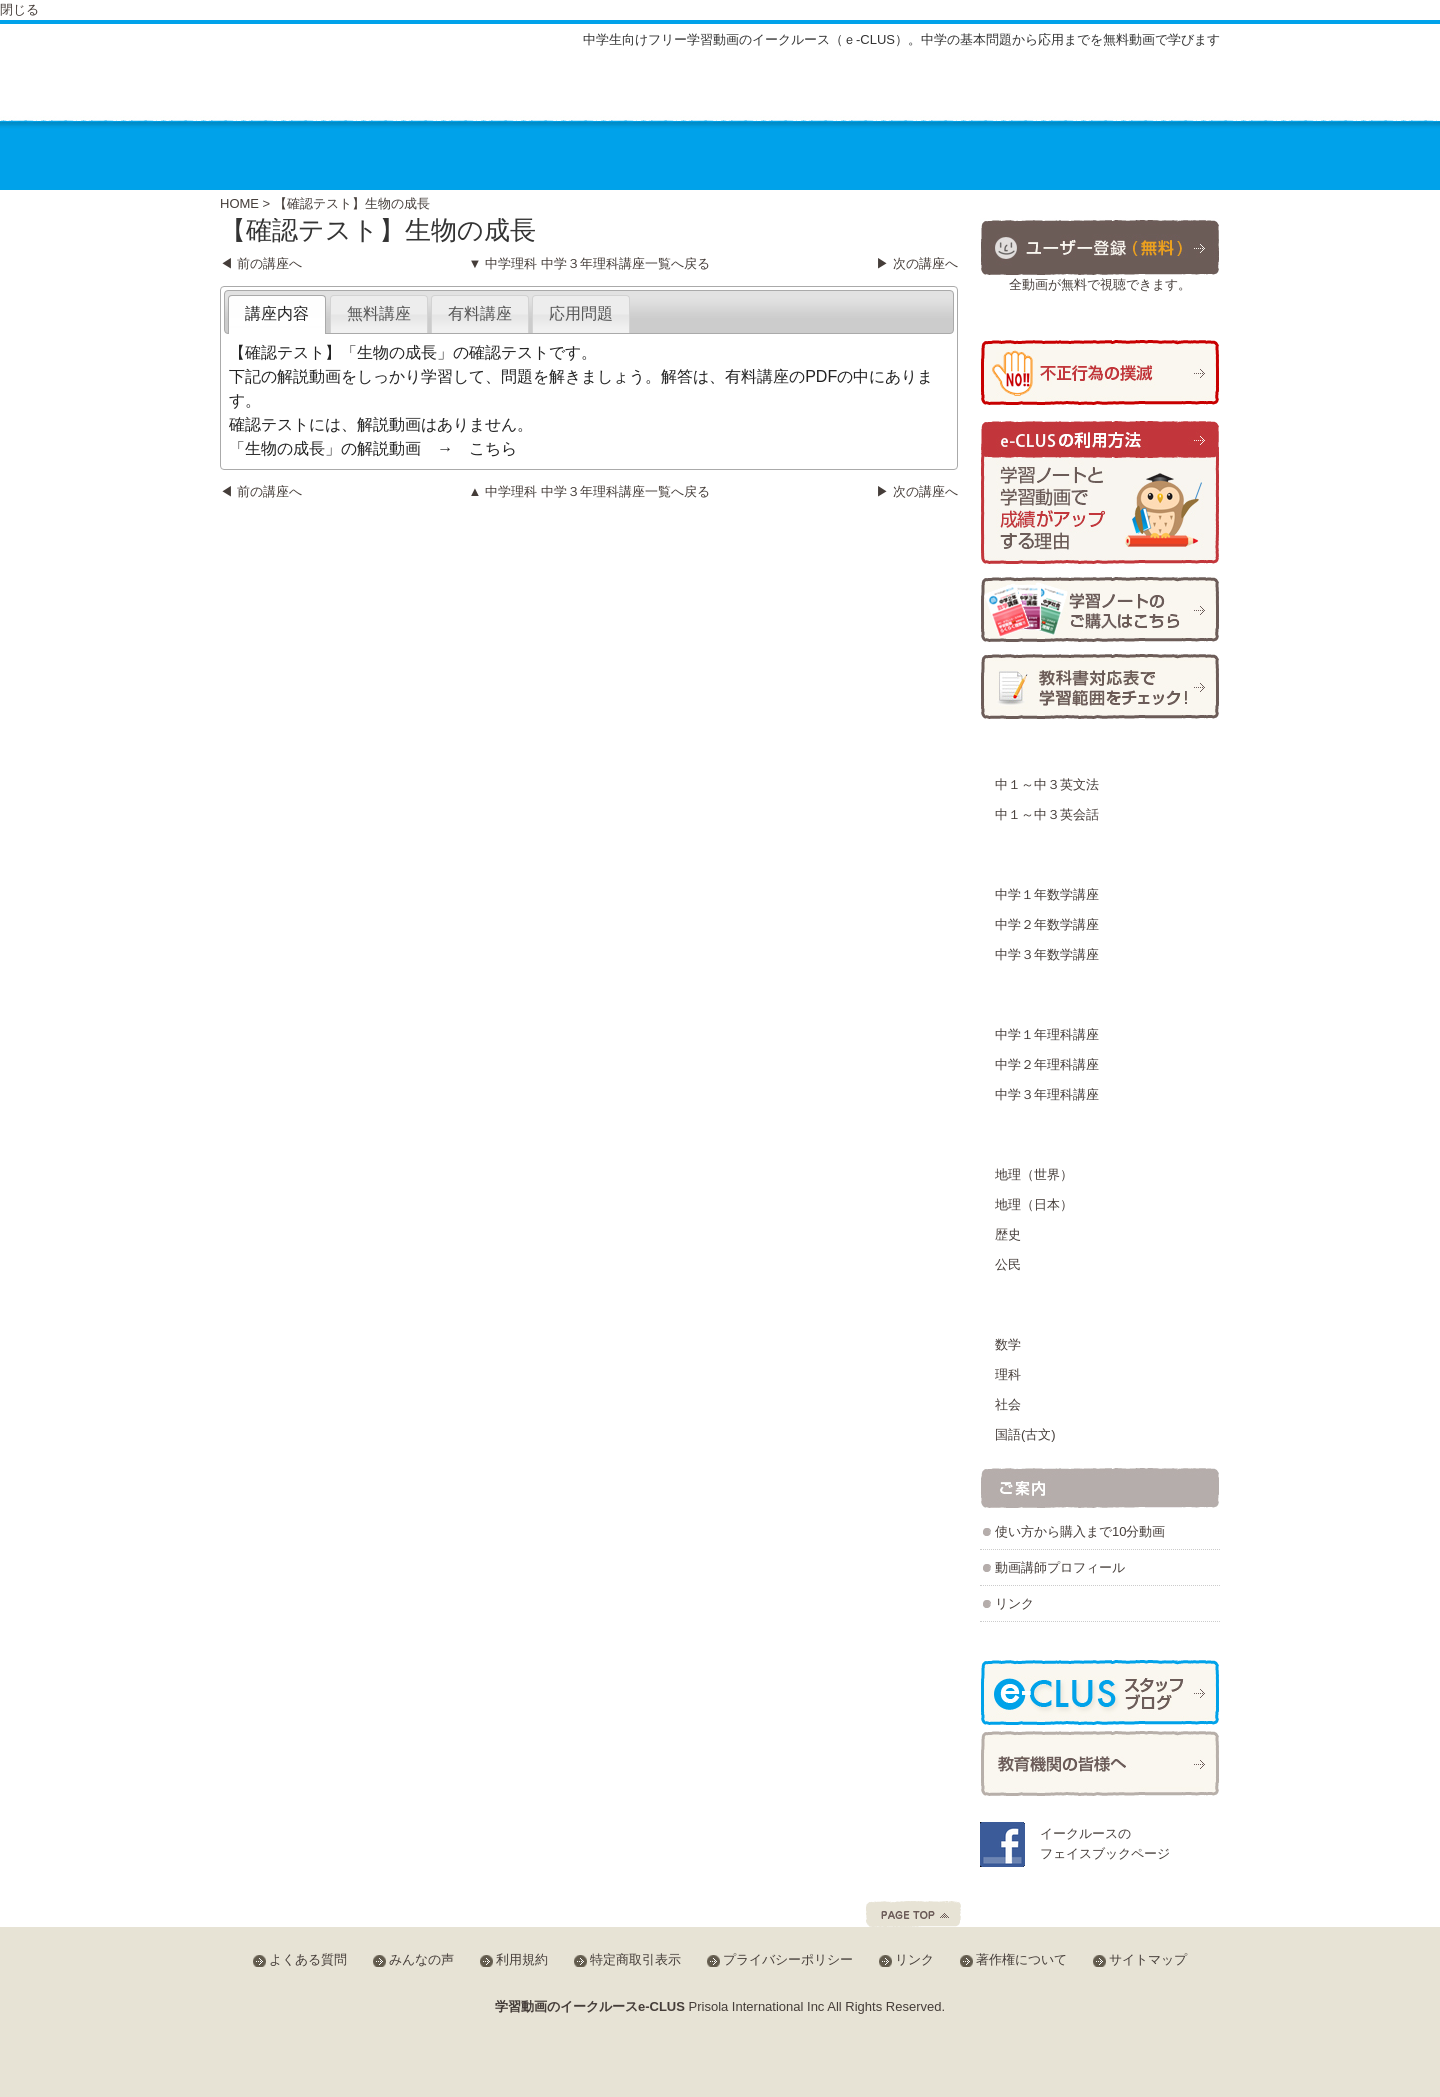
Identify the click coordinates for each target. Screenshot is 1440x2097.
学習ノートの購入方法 (1100, 609)
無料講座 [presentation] (379, 313)
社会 (1008, 1404)
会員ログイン (1154, 89)
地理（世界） (1034, 1174)
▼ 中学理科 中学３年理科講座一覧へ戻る (588, 263)
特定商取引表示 (635, 1959)
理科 (1008, 1374)
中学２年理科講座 (1047, 1064)
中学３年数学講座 (1047, 954)
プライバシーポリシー (788, 1959)
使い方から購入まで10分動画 (1080, 1531)
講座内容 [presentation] (277, 313)
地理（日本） (1034, 1204)
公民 (1008, 1264)
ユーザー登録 (1100, 246)
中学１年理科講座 (1047, 1034)
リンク (1014, 1603)
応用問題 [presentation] (581, 313)
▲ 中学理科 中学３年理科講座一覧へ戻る (588, 491)
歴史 (1008, 1234)
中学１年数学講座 (1047, 894)
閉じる (19, 9)
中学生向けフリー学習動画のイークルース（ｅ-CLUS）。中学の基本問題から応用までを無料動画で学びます (901, 39)
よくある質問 (913, 92)
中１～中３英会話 (1047, 814)
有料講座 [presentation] (480, 313)
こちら (493, 448)
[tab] (277, 314)
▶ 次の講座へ (917, 263)
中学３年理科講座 (1047, 1094)
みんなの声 (1024, 92)
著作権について (1021, 1959)
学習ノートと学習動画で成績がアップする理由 (1100, 493)
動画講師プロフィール (1060, 1567)
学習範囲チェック (1100, 686)
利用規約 (522, 1959)
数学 (1008, 1344)
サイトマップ (796, 92)
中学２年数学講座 (1047, 924)
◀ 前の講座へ (261, 263)
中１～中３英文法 (1047, 784)
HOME (239, 203)
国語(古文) (1025, 1434)
